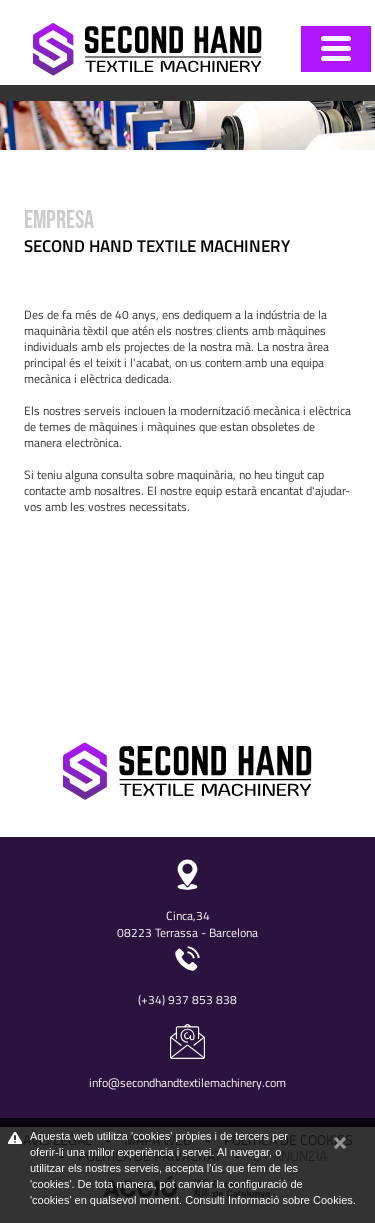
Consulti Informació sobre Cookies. (270, 1200)
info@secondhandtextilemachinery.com (187, 1082)
